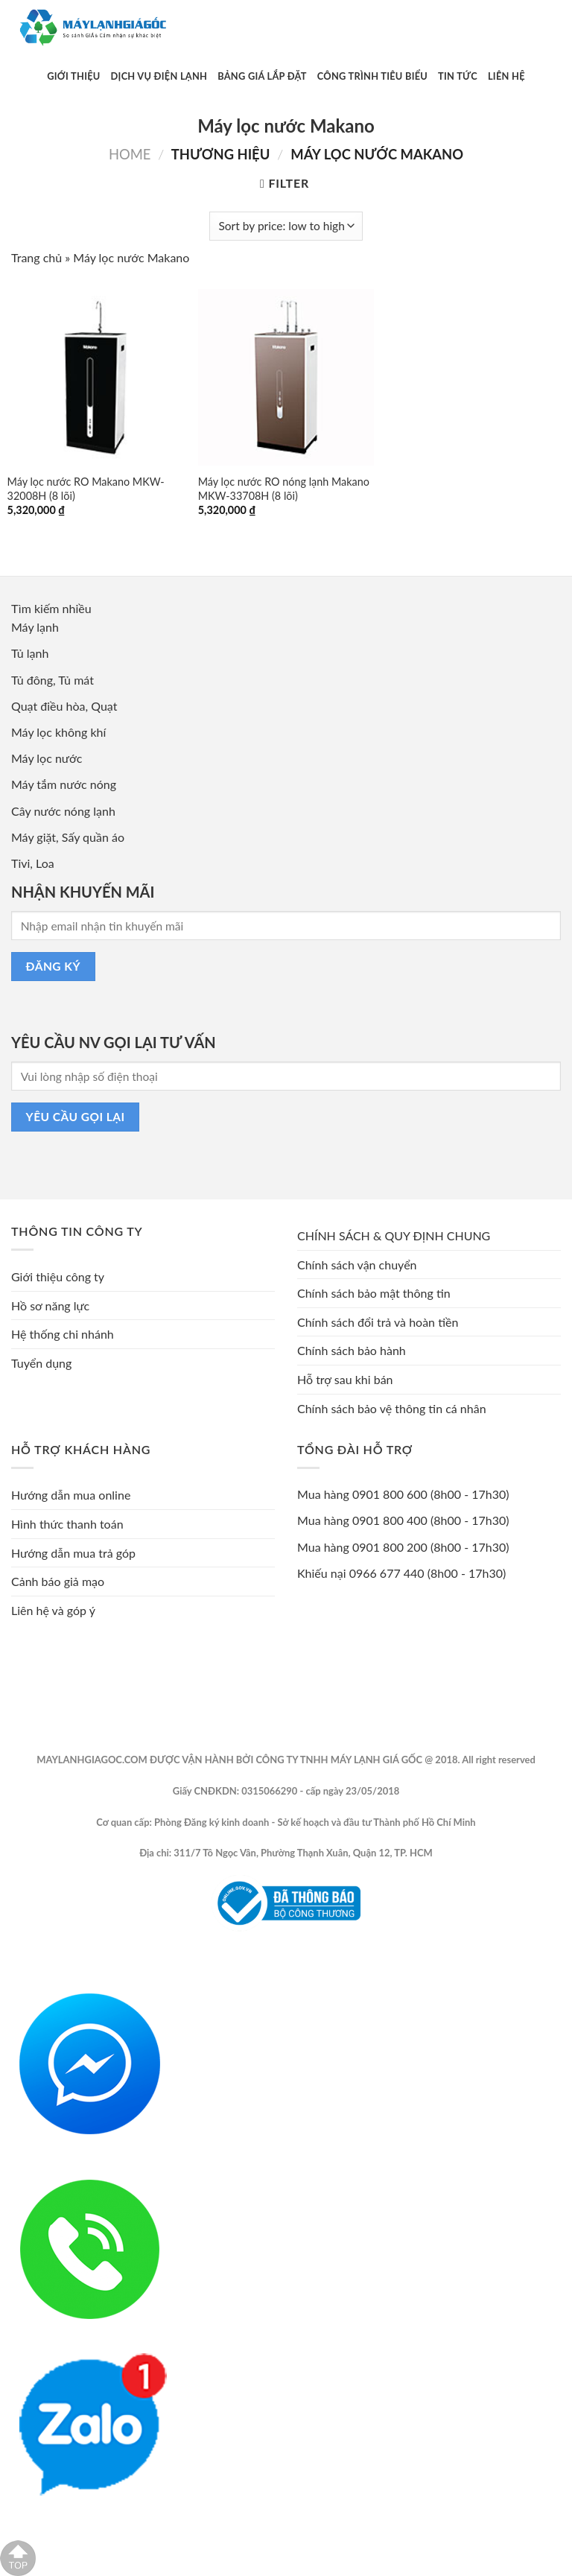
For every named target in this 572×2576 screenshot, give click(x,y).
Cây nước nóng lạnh (63, 811)
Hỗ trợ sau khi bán (345, 1379)
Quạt (104, 706)
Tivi (20, 863)
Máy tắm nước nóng (63, 784)
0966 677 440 (387, 1573)
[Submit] (465, 28)
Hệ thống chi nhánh (62, 1334)
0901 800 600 (390, 1494)
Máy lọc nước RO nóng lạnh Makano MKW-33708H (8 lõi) (283, 488)
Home (129, 154)
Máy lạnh (35, 627)
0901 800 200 (390, 1547)
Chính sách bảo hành (351, 1350)
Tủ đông (32, 680)
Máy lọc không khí (58, 732)
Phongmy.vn (418, 1954)
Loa (45, 863)
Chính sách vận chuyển (357, 1264)
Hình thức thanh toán (67, 1524)
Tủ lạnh (29, 653)
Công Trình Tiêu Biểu (372, 76)
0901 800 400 (390, 1520)
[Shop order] (286, 226)
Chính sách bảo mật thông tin (374, 1293)
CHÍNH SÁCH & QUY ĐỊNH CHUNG (393, 1235)
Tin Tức (457, 76)
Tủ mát (76, 680)
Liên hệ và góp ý (53, 1610)
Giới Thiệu (73, 76)
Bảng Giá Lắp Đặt (262, 76)
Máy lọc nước (46, 758)
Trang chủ (36, 257)
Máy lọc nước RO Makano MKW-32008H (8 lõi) (86, 488)
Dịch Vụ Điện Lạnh (159, 76)
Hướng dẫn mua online (70, 1495)
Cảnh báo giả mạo (57, 1581)
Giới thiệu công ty (57, 1276)
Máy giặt (33, 837)
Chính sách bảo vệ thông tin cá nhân (391, 1408)
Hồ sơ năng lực (50, 1305)
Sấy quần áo (93, 837)
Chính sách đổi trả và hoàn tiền (377, 1322)
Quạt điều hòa (48, 706)
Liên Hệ (506, 76)
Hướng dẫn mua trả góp (73, 1553)
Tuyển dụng (41, 1363)
